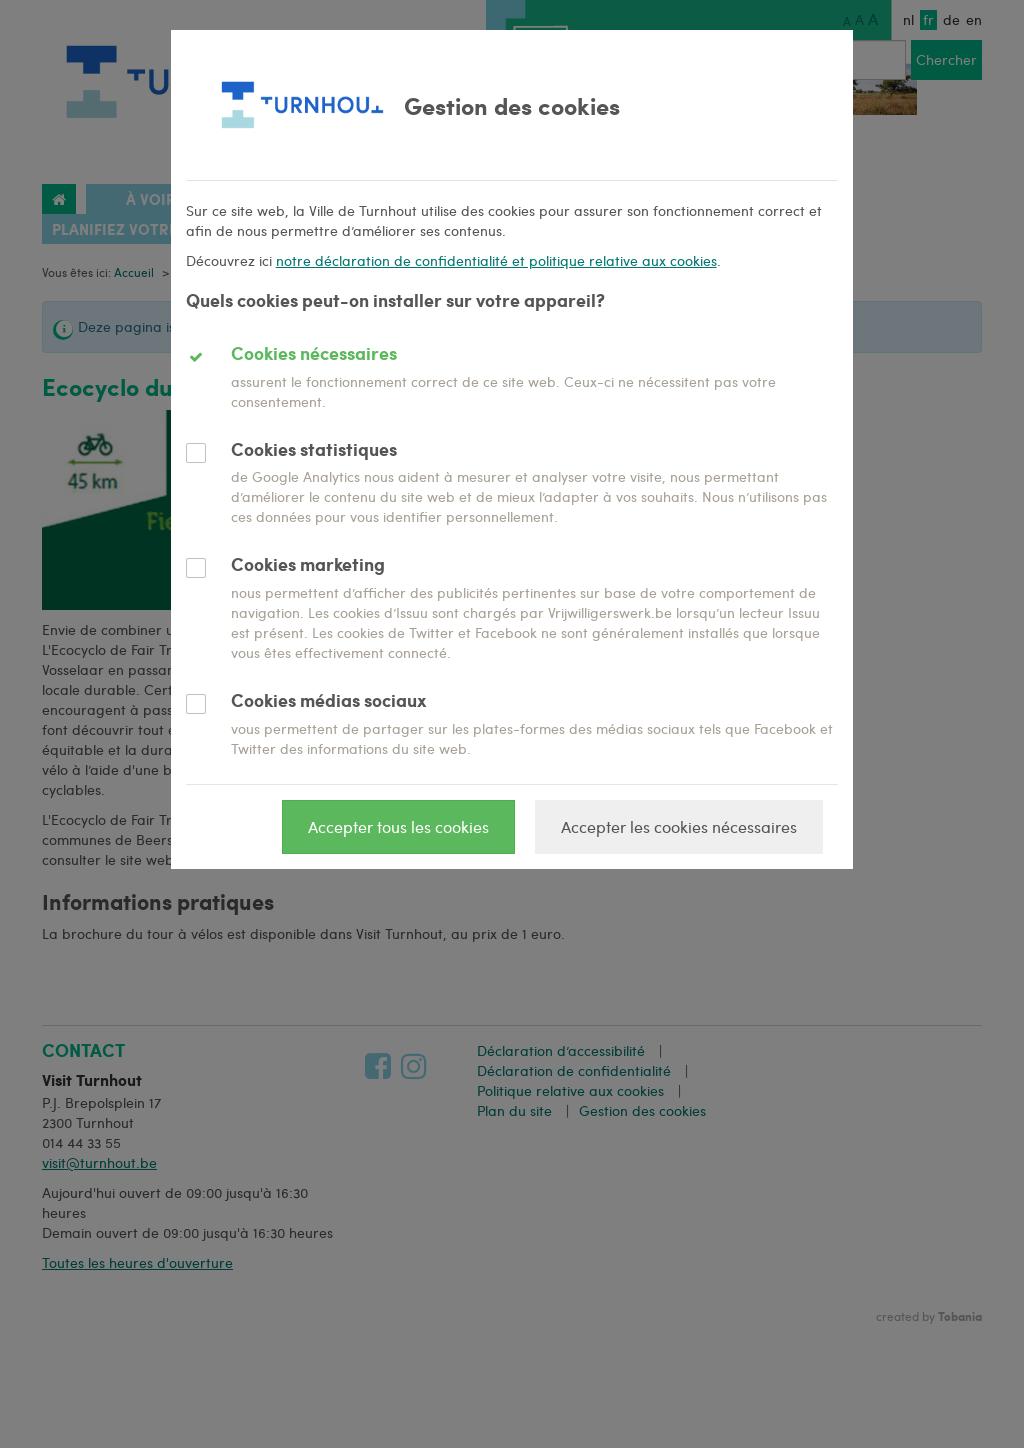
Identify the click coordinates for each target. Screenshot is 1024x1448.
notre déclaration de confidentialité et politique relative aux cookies (496, 260)
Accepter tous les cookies (398, 826)
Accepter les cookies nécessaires (679, 826)
